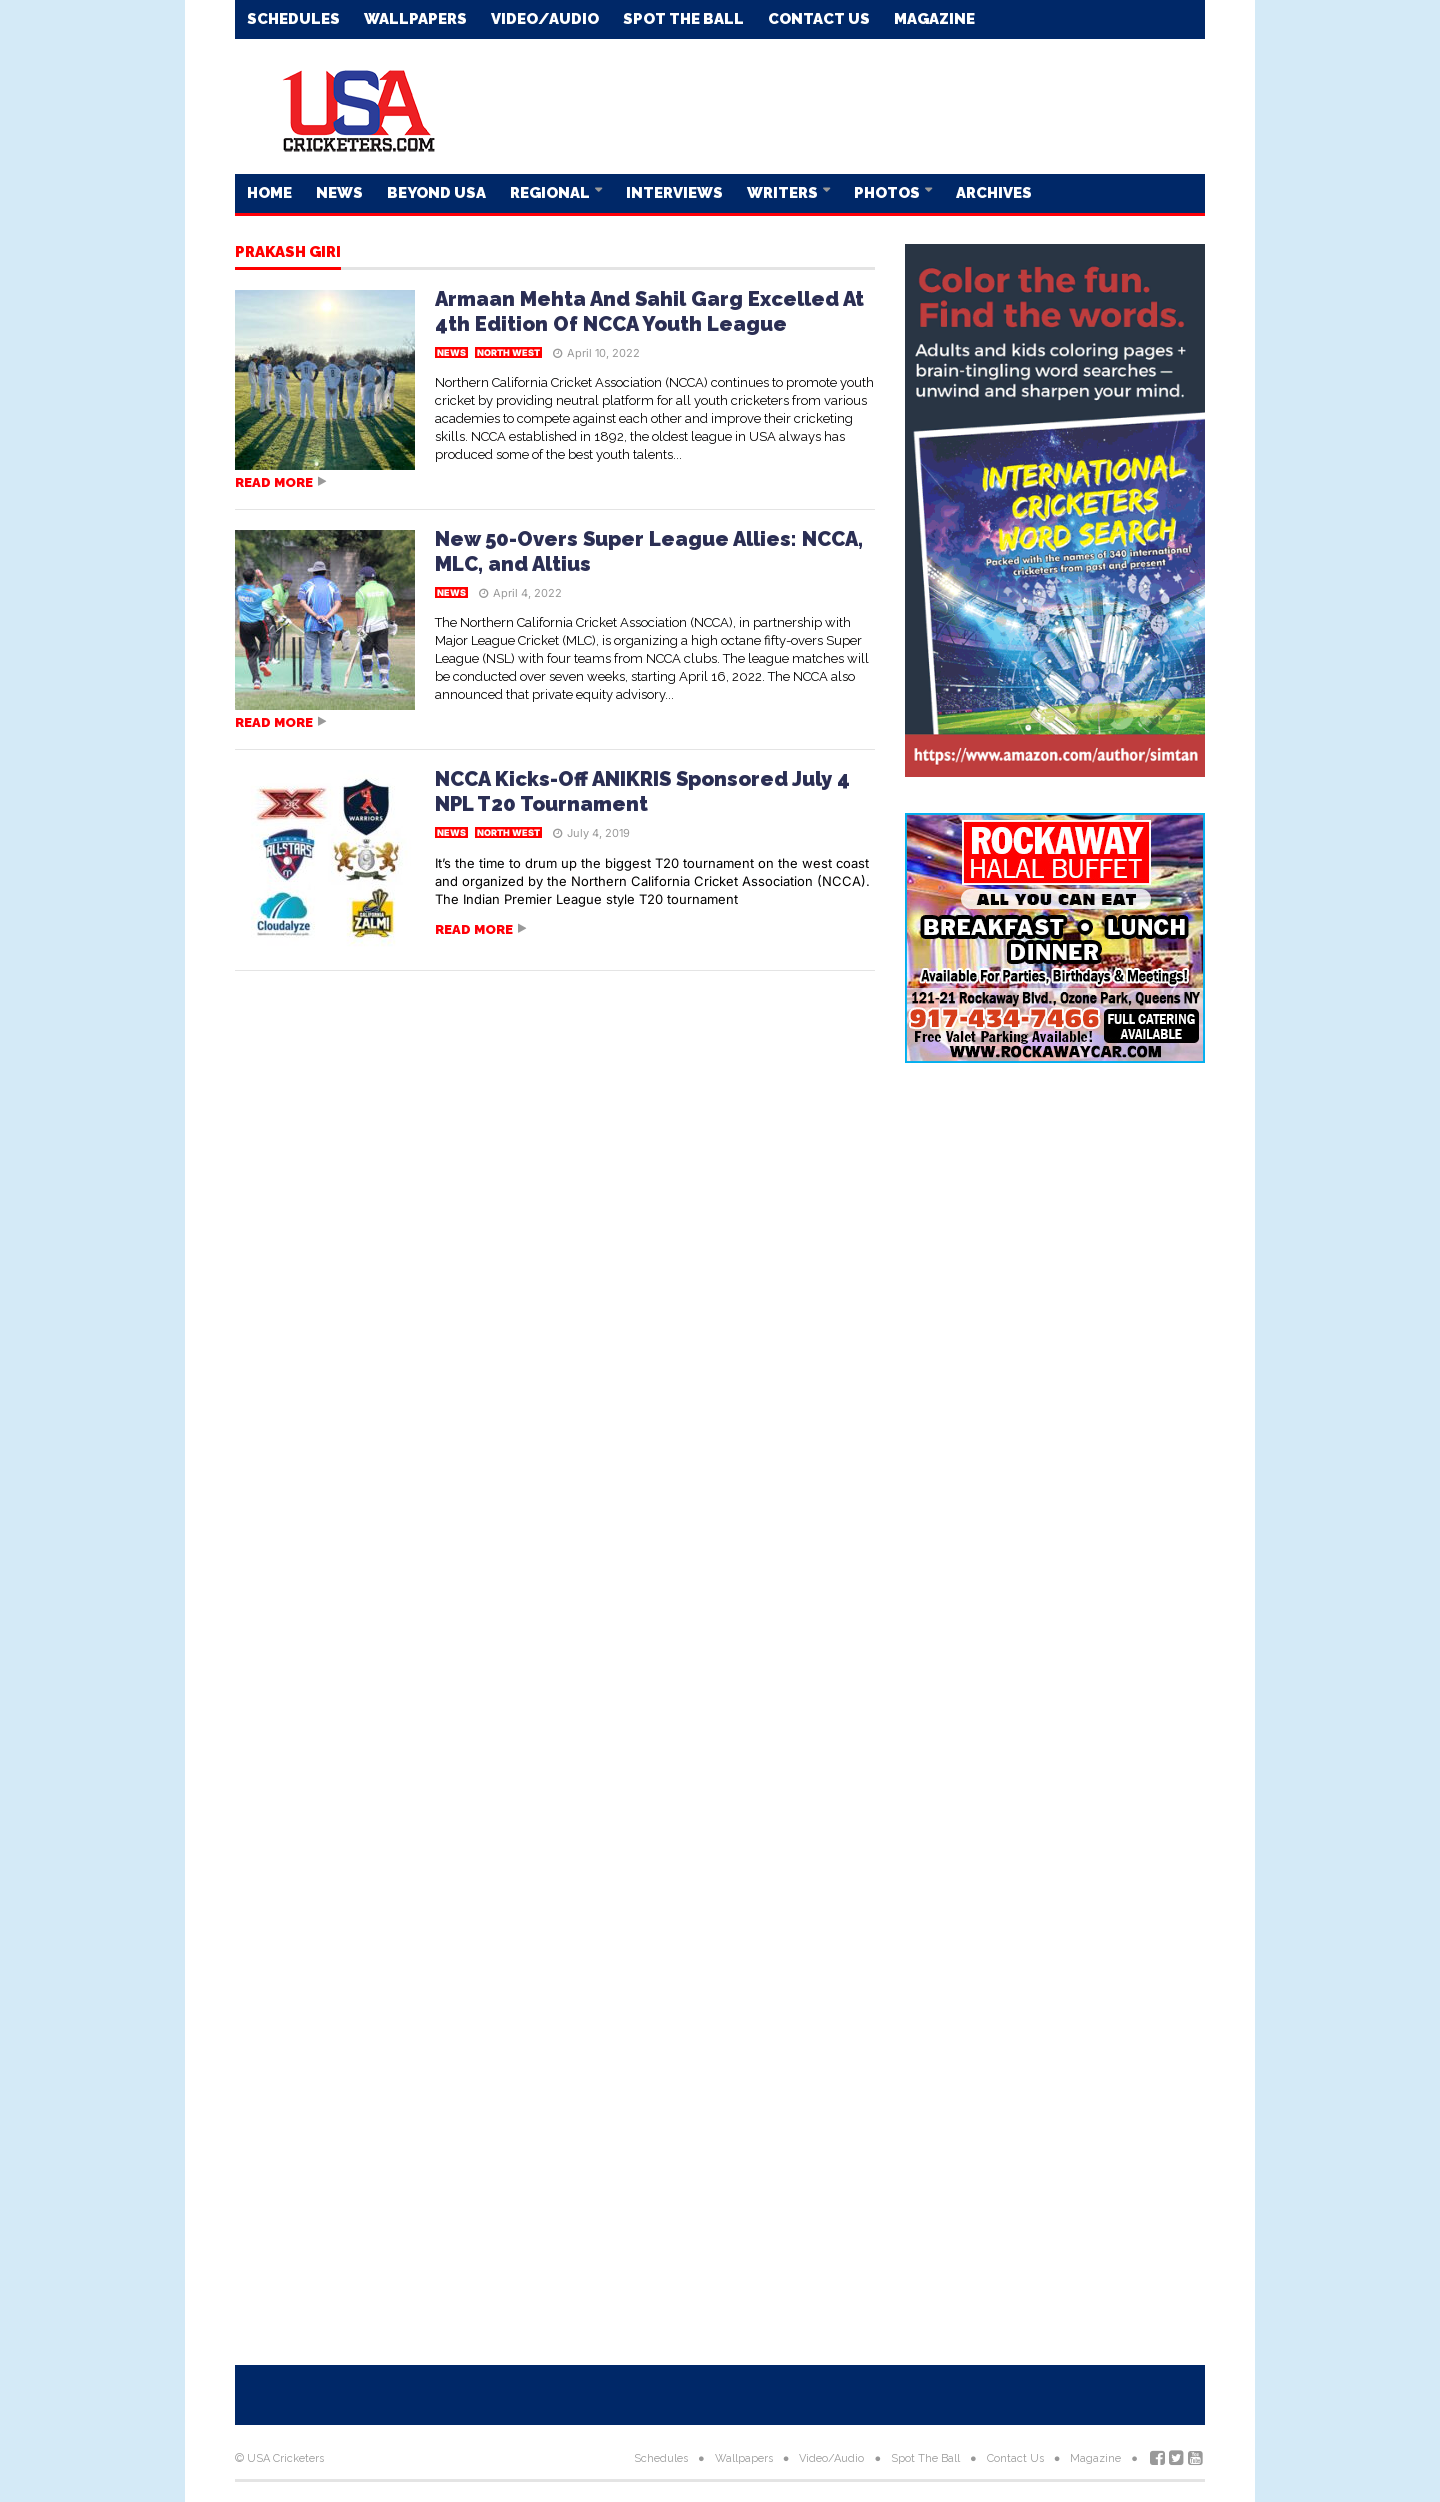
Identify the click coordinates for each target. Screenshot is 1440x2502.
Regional (551, 193)
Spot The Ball (683, 19)
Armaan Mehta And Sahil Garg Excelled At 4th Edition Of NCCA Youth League (649, 311)
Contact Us (819, 19)
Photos (888, 193)
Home (269, 193)
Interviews (674, 193)
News (339, 193)
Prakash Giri (288, 253)
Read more (274, 482)
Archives (994, 193)
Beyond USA (436, 193)
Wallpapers (415, 19)
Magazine (934, 19)
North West (508, 352)
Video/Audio (545, 19)
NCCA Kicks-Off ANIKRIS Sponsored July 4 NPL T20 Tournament (642, 791)
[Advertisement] (841, 105)
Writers (784, 193)
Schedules (293, 19)
